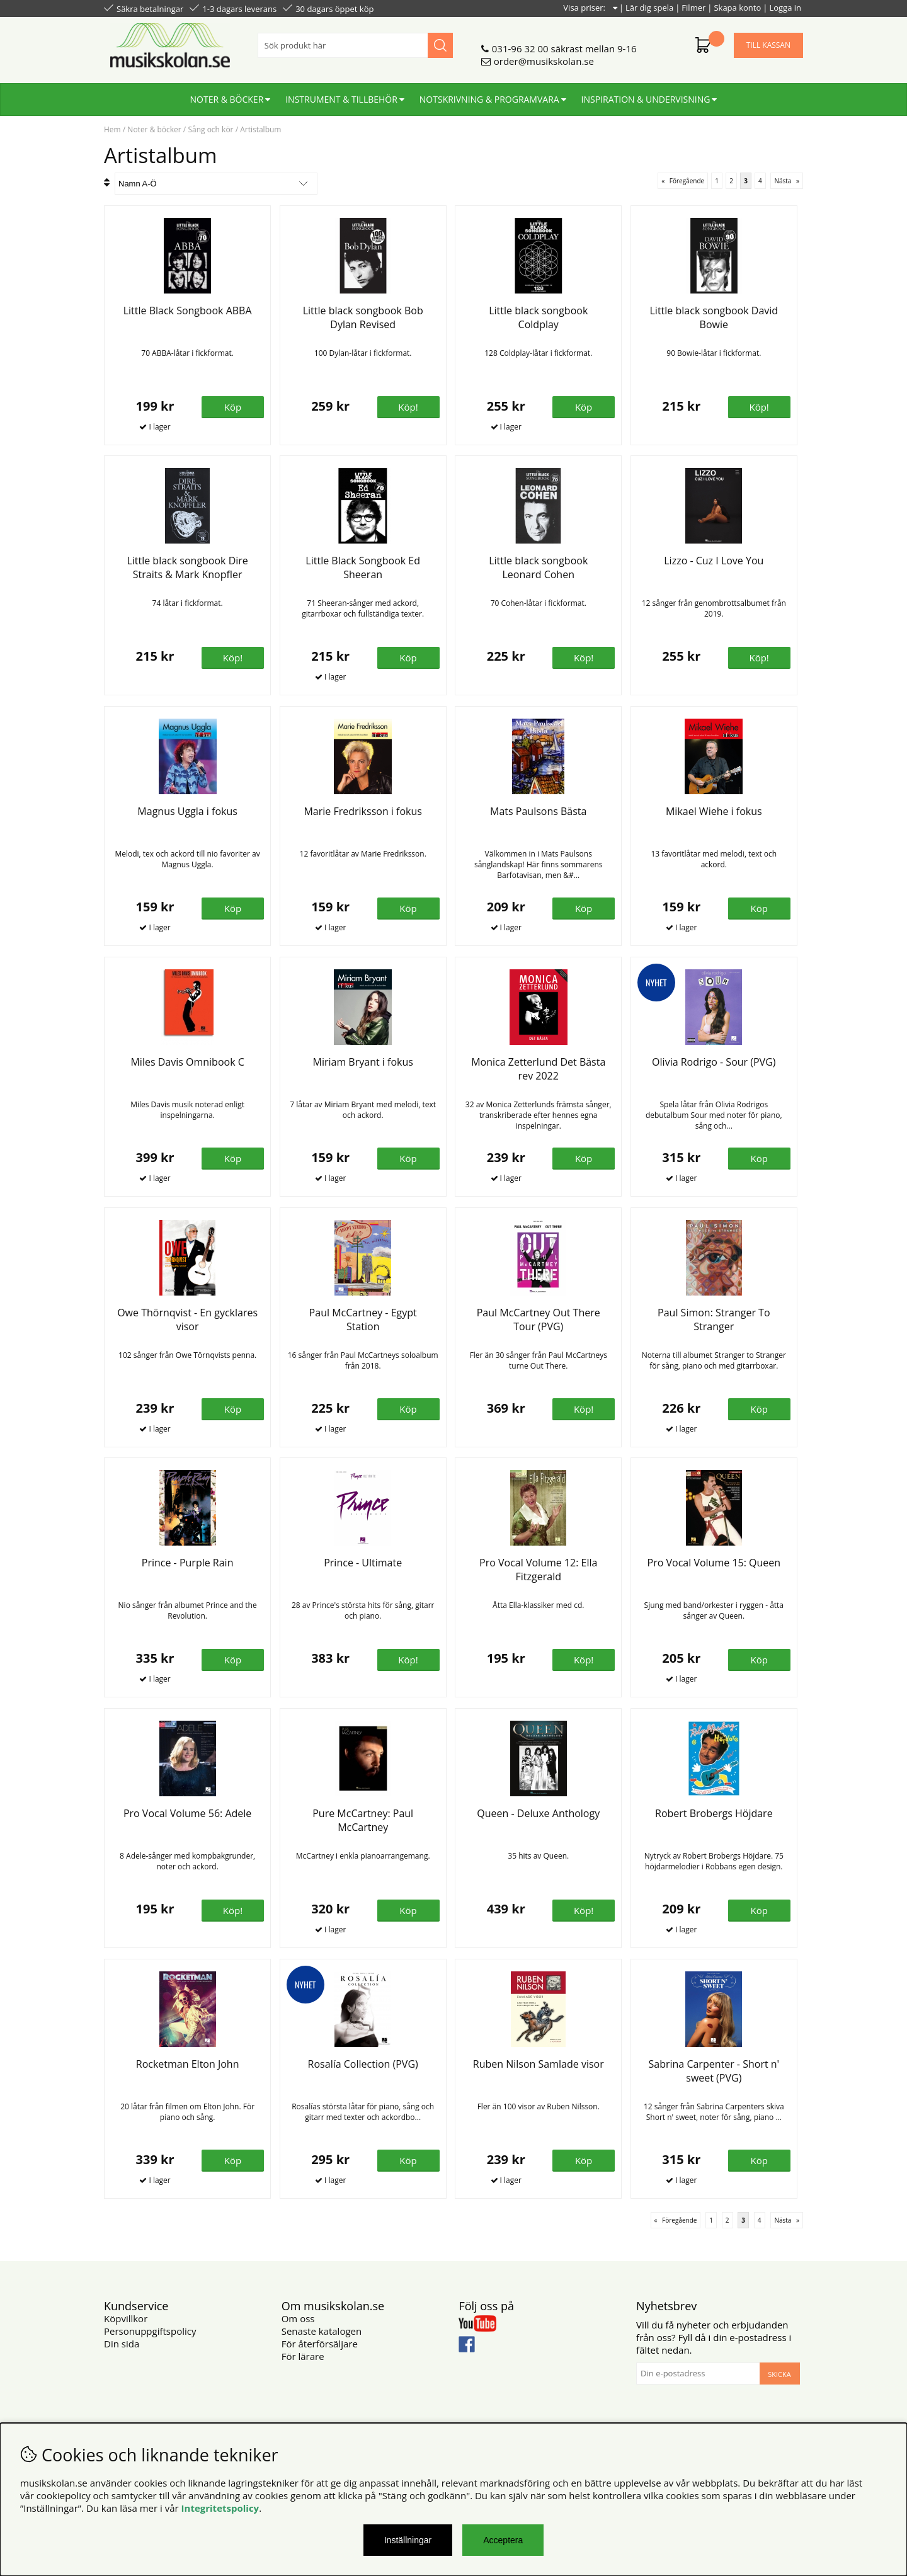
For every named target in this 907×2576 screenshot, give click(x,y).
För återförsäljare (320, 2343)
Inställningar (408, 2540)
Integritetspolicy (220, 2508)
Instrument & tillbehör (341, 99)
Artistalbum (260, 129)
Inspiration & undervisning (645, 99)
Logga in (785, 7)
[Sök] (355, 45)
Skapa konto (737, 7)
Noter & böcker (227, 99)
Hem (112, 129)
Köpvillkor (125, 2318)
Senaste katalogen (322, 2331)
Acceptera (503, 2540)
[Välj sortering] (216, 184)
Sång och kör (210, 129)
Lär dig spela (649, 7)
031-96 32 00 (520, 48)
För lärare (303, 2356)
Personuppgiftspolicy (150, 2331)
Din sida (121, 2343)
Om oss (298, 2318)
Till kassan (768, 45)
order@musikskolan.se (544, 61)
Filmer (693, 7)
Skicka (779, 2374)
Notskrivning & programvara (489, 99)
